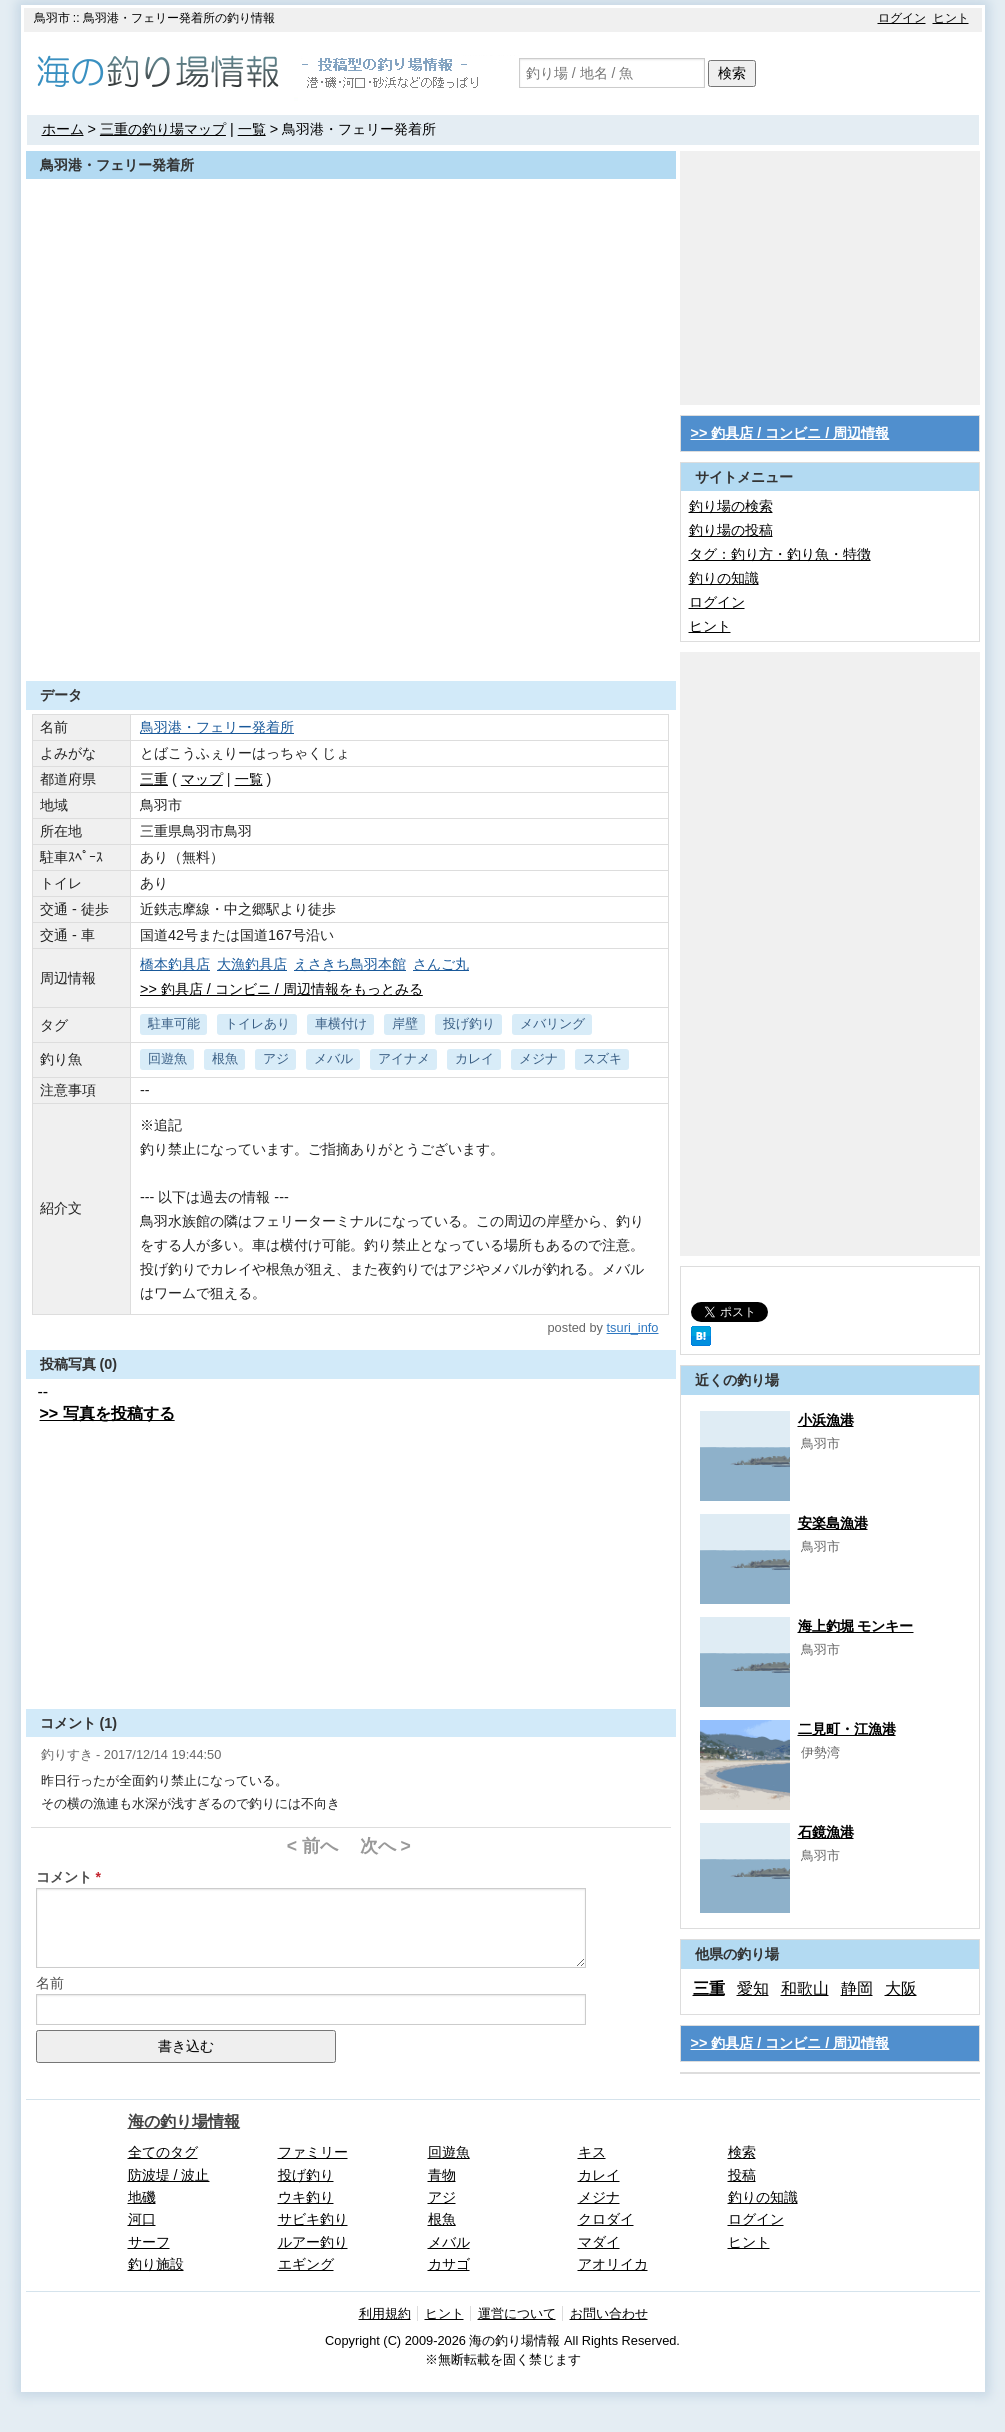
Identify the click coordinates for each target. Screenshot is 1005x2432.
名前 (50, 1983)
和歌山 (805, 1988)
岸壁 (405, 1023)
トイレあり (257, 1023)
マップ (202, 779)
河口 (142, 2219)
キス (592, 2152)
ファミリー (313, 2152)
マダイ (599, 2242)
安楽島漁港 (833, 1523)
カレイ (474, 1058)
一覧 (252, 129)
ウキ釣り (306, 2197)
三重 (154, 779)
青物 (442, 2175)
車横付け (341, 1023)
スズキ (602, 1058)
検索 (732, 73)
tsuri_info (633, 1327)
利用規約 (385, 2313)
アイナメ (404, 1058)
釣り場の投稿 (731, 530)
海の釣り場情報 (184, 2121)
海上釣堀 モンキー (856, 1626)
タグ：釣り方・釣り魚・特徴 (780, 554)
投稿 (742, 2175)
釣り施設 (156, 2264)
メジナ (538, 1058)
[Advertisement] (351, 632)
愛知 (753, 1988)
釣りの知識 (724, 578)
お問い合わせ (609, 2313)
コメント (64, 1877)
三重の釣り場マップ (163, 129)
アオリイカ (613, 2264)
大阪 (901, 1988)
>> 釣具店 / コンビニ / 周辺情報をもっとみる (281, 989)
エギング (306, 2264)
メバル (333, 1058)
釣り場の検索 (731, 506)
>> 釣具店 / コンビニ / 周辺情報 (790, 433)
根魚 (225, 1058)
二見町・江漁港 (847, 1729)
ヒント (951, 18)
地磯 (142, 2197)
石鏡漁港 (826, 1832)
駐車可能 (174, 1023)
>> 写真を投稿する (107, 1413)
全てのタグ (163, 2152)
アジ (276, 1058)
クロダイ (606, 2219)
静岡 (857, 1988)
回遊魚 (167, 1058)
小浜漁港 (826, 1420)
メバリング (552, 1023)
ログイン (902, 18)
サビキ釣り (313, 2219)
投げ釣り (469, 1023)
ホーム (63, 129)
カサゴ (449, 2264)
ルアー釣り (313, 2242)
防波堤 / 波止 (169, 2175)
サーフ (149, 2242)
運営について (517, 2313)
